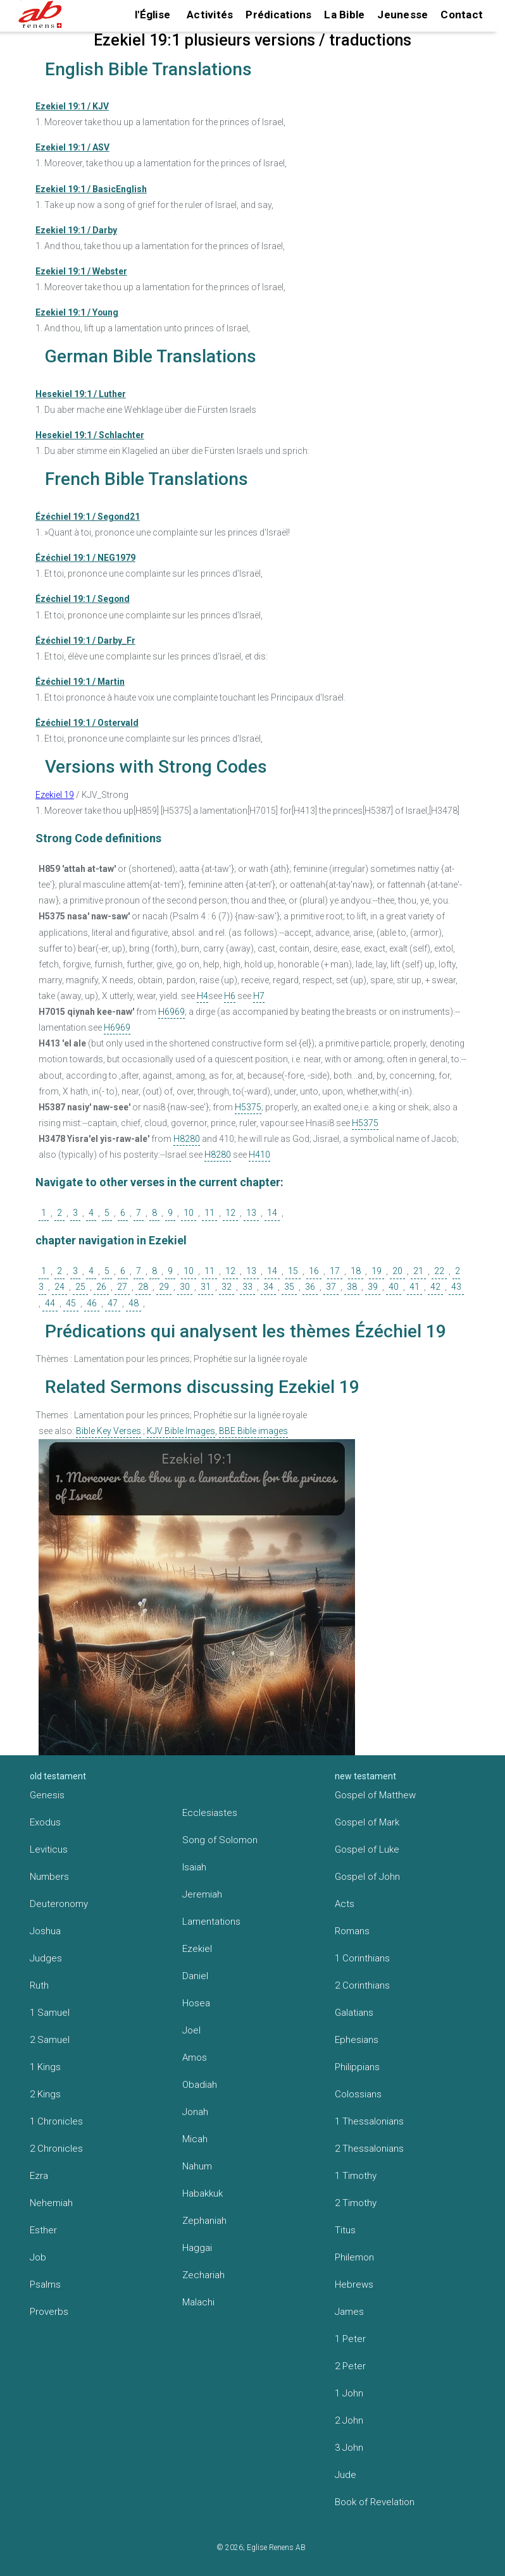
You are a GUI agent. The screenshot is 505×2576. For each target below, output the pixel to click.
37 (331, 1287)
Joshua (45, 1931)
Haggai (197, 2248)
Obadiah (199, 2084)
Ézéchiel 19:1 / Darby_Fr (85, 640)
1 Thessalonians (369, 2121)
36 (310, 1287)
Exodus (45, 1822)
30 (185, 1287)
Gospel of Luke (367, 1849)
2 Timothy (356, 2203)
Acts (344, 1904)
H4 (202, 996)
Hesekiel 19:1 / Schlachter (89, 435)
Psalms (45, 2284)
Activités (210, 14)
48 (133, 1303)
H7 (259, 996)
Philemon (354, 2257)
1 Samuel (50, 2012)
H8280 (186, 1139)
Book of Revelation (375, 2502)
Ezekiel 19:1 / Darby (76, 230)
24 (59, 1287)
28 (143, 1287)
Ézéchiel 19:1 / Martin (80, 682)
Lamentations (211, 1921)
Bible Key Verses (108, 1431)
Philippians (357, 2067)
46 (92, 1303)
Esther (43, 2230)
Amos (194, 2057)
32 (226, 1287)
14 (272, 1213)
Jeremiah (202, 1894)
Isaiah (194, 1867)
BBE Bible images (253, 1431)
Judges (46, 1958)
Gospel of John (367, 1876)
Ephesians (356, 2039)
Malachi (198, 2302)
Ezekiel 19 (54, 795)
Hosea (196, 2003)
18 (356, 1271)
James (349, 2311)
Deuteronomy (59, 1904)
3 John (349, 2447)
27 (122, 1287)
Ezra (39, 2175)
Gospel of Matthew (375, 1795)
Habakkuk (202, 2193)
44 (50, 1303)
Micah (195, 2139)
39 (373, 1287)
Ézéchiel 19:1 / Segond (82, 599)
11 (209, 1213)
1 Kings (45, 2067)
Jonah (195, 2112)
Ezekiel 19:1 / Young (76, 312)
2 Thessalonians (369, 2148)
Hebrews (354, 2284)
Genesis (47, 1795)
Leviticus (49, 1849)
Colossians (358, 2094)
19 (376, 1271)
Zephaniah (204, 2220)
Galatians (354, 2012)
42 (435, 1287)
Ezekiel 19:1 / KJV (72, 106)
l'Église (152, 14)
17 (335, 1271)
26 (101, 1287)
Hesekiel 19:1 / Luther (80, 394)
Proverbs (49, 2311)
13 (251, 1213)
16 (314, 1271)
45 (71, 1303)
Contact (461, 14)
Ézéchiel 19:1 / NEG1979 (85, 558)
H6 (229, 996)
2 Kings (45, 2094)
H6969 (171, 1012)
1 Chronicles (56, 2121)
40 (394, 1287)
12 (230, 1213)
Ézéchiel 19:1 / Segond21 (87, 517)
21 (418, 1271)
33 (247, 1287)
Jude (345, 2475)
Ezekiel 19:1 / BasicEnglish (91, 189)
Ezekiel (197, 1948)
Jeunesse (402, 14)
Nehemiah (51, 2203)
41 (414, 1287)
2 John (349, 2420)
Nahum (197, 2166)
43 (456, 1287)
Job (38, 2257)
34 (268, 1287)
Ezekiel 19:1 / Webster (81, 271)
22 (439, 1271)
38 (352, 1287)
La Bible (344, 14)
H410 (259, 1155)
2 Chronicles (56, 2148)
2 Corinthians (362, 1985)
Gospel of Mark (367, 1822)
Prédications (278, 14)
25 (80, 1287)
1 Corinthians (362, 1958)
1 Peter (350, 2339)
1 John (349, 2393)
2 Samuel (50, 2039)
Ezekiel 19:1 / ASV (72, 147)
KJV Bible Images (181, 1431)
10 (189, 1213)
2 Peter (350, 2366)
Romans (352, 1931)
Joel (191, 2030)
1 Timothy (356, 2175)
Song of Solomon (220, 1840)
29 (164, 1287)
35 (289, 1287)
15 (293, 1271)
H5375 (248, 1107)
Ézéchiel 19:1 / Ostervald (87, 723)
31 (206, 1287)
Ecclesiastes (209, 1813)
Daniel (195, 1976)
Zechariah (203, 2275)
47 (113, 1303)
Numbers (49, 1876)
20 (397, 1271)
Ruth (39, 1985)
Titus (345, 2230)
